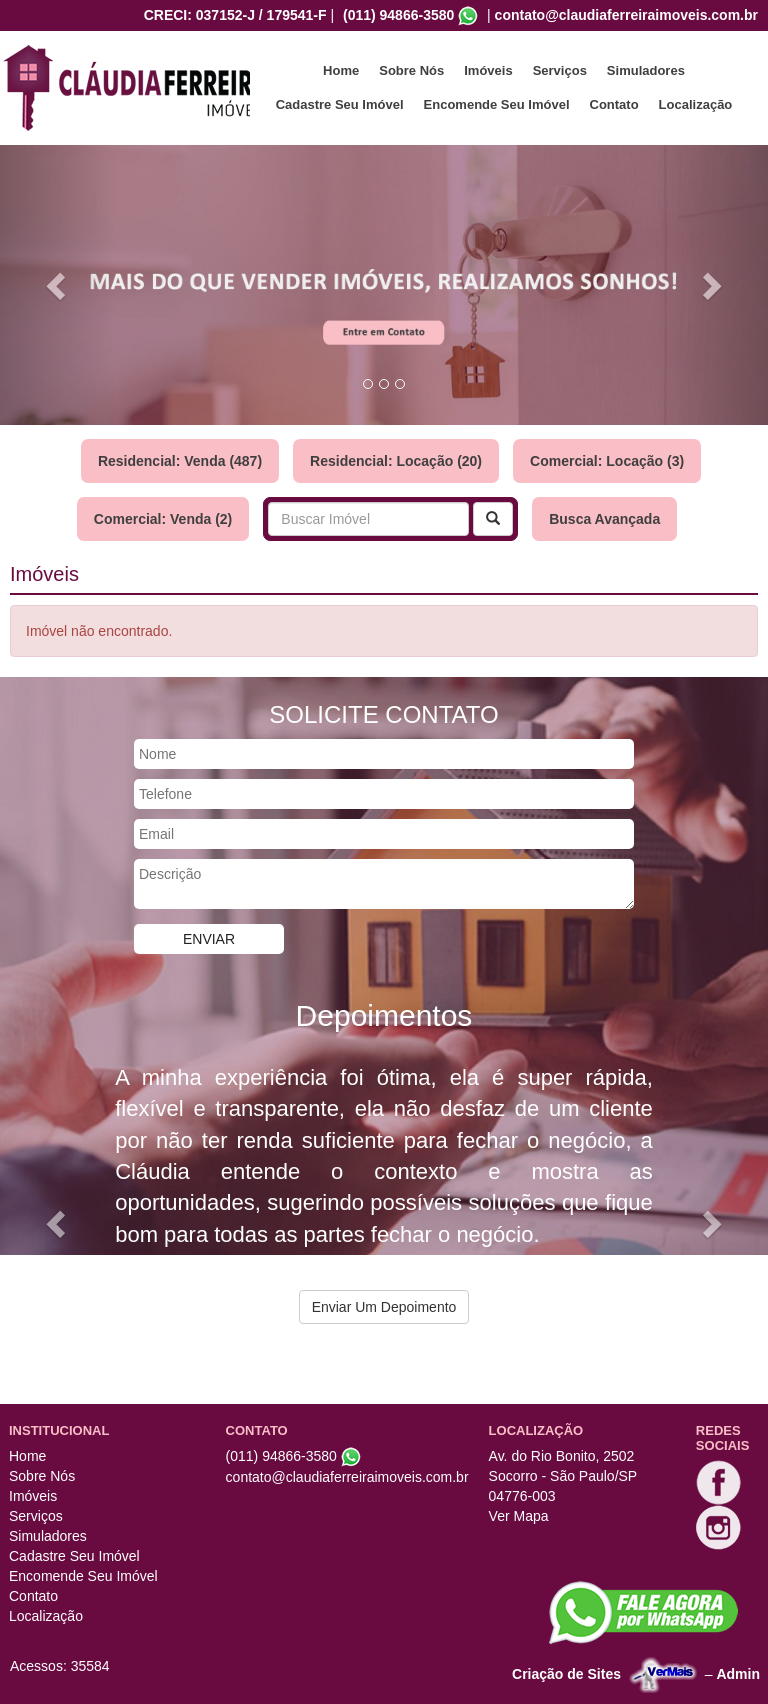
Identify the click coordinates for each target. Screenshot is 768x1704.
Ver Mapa (519, 1516)
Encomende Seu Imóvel (497, 104)
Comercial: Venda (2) (163, 519)
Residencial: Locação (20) (396, 461)
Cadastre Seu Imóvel (340, 104)
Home (341, 70)
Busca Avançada (604, 519)
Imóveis (488, 70)
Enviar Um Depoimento (384, 1307)
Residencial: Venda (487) (180, 461)
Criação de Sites (566, 1673)
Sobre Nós (411, 70)
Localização (696, 104)
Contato (614, 104)
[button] (57, 285)
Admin (738, 1673)
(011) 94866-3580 (398, 15)
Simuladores (646, 70)
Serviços (560, 70)
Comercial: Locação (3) (607, 461)
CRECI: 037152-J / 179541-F (235, 15)
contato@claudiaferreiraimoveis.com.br (626, 15)
